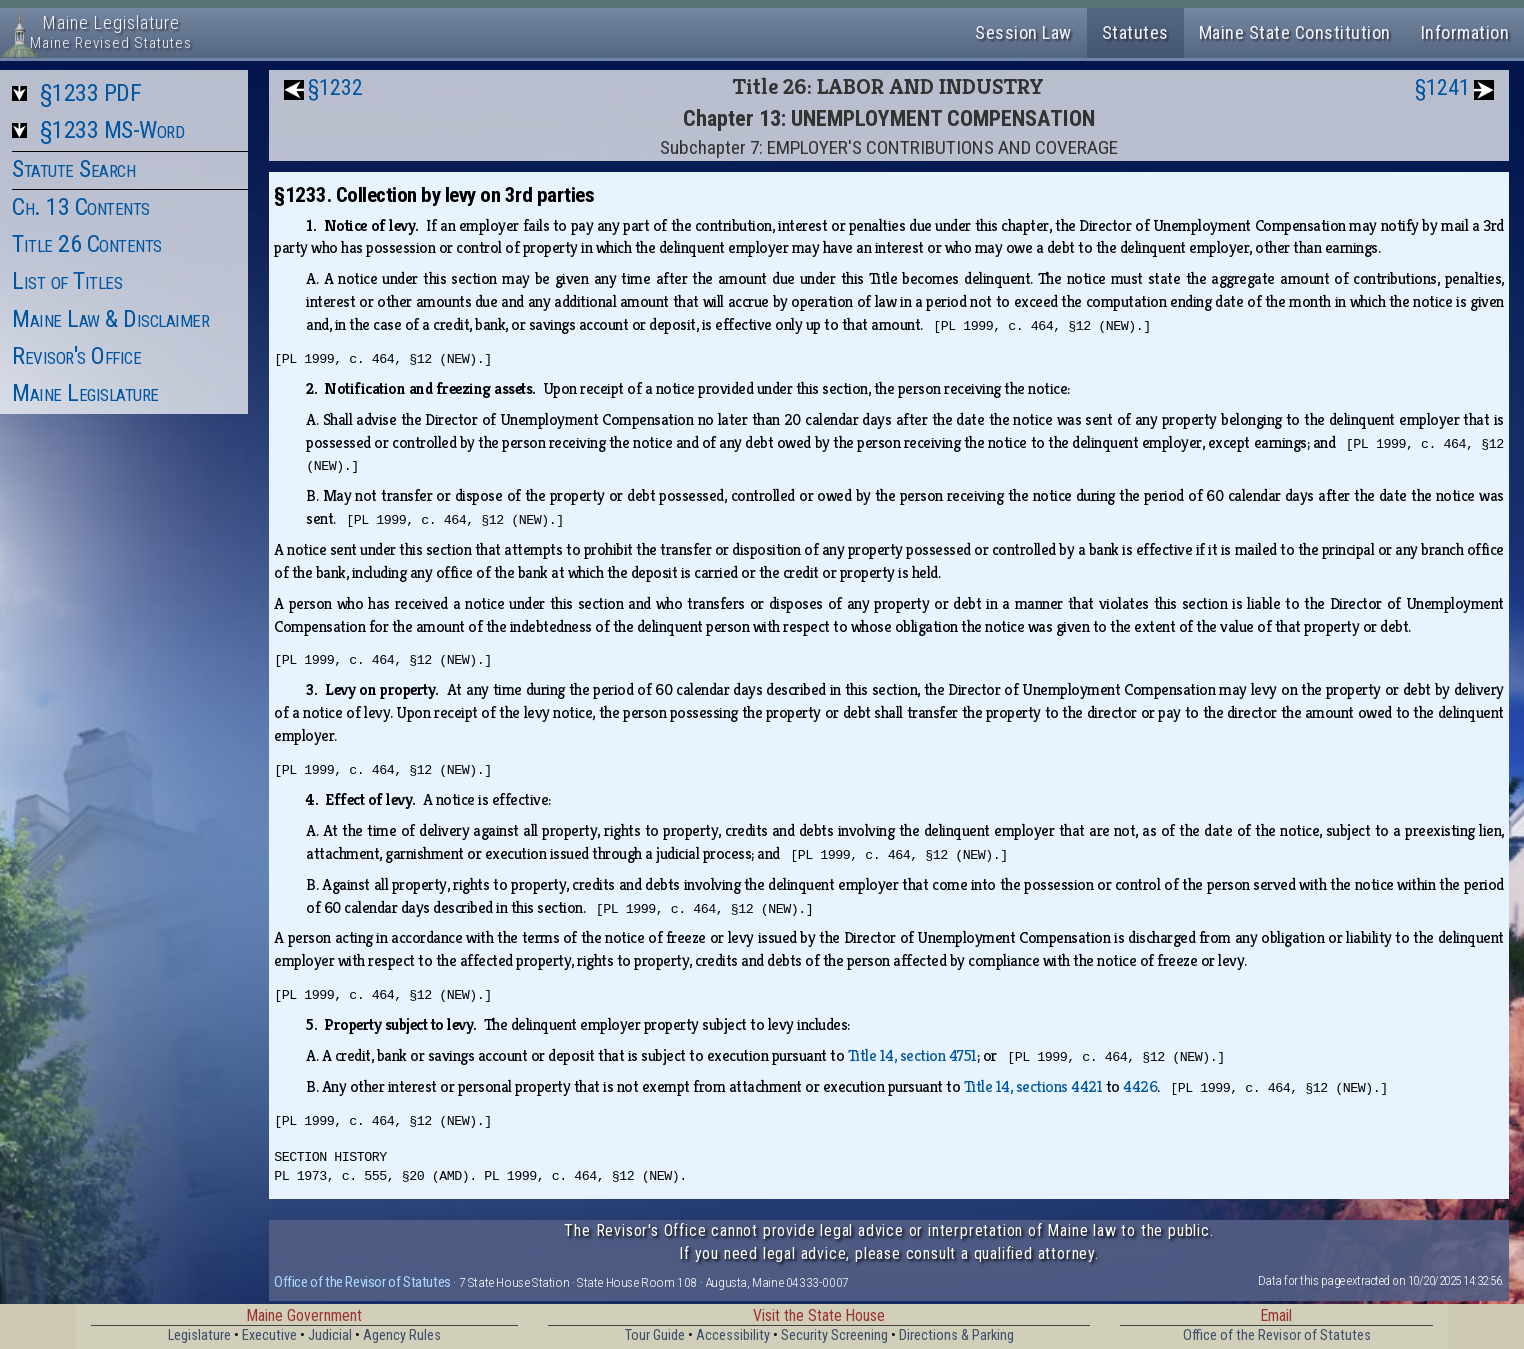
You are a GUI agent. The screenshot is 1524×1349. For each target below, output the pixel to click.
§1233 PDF (91, 93)
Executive (269, 1335)
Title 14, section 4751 (912, 1055)
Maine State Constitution (1295, 32)
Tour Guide (655, 1335)
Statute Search (73, 169)
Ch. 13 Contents (81, 207)
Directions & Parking (956, 1335)
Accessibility (733, 1335)
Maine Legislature (85, 393)
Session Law (1023, 32)
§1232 (335, 87)
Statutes (1135, 32)
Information (1465, 32)
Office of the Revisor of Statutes (362, 1282)
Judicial (330, 1335)
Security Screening (834, 1335)
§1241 (1442, 87)
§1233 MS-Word (112, 130)
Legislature (199, 1335)
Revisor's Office (76, 356)
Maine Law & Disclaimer (110, 319)
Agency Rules (402, 1335)
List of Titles (67, 281)
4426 (1140, 1086)
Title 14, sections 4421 (1033, 1086)
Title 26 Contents (87, 244)
